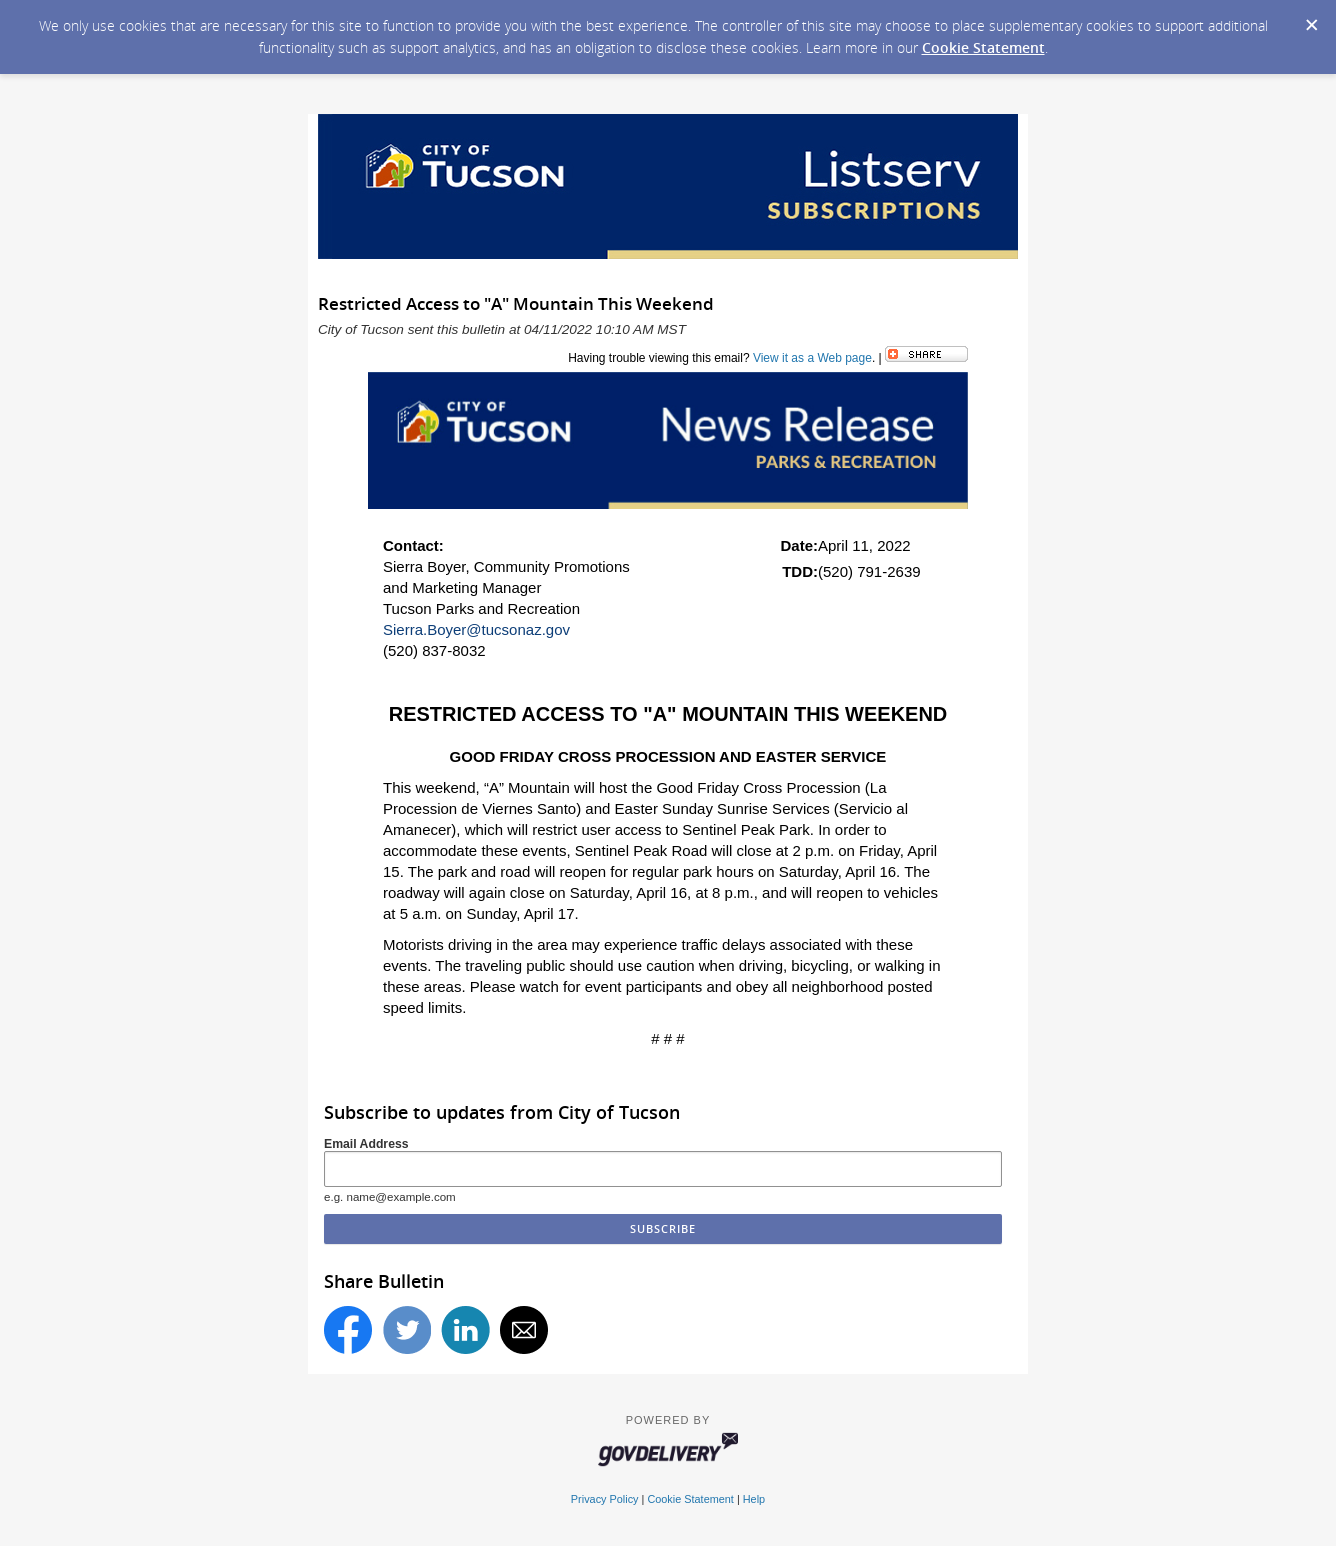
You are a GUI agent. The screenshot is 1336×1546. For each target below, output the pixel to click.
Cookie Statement (983, 47)
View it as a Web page (812, 358)
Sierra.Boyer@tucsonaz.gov (476, 629)
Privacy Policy (605, 1499)
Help (754, 1499)
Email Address (366, 1144)
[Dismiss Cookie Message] (1311, 19)
